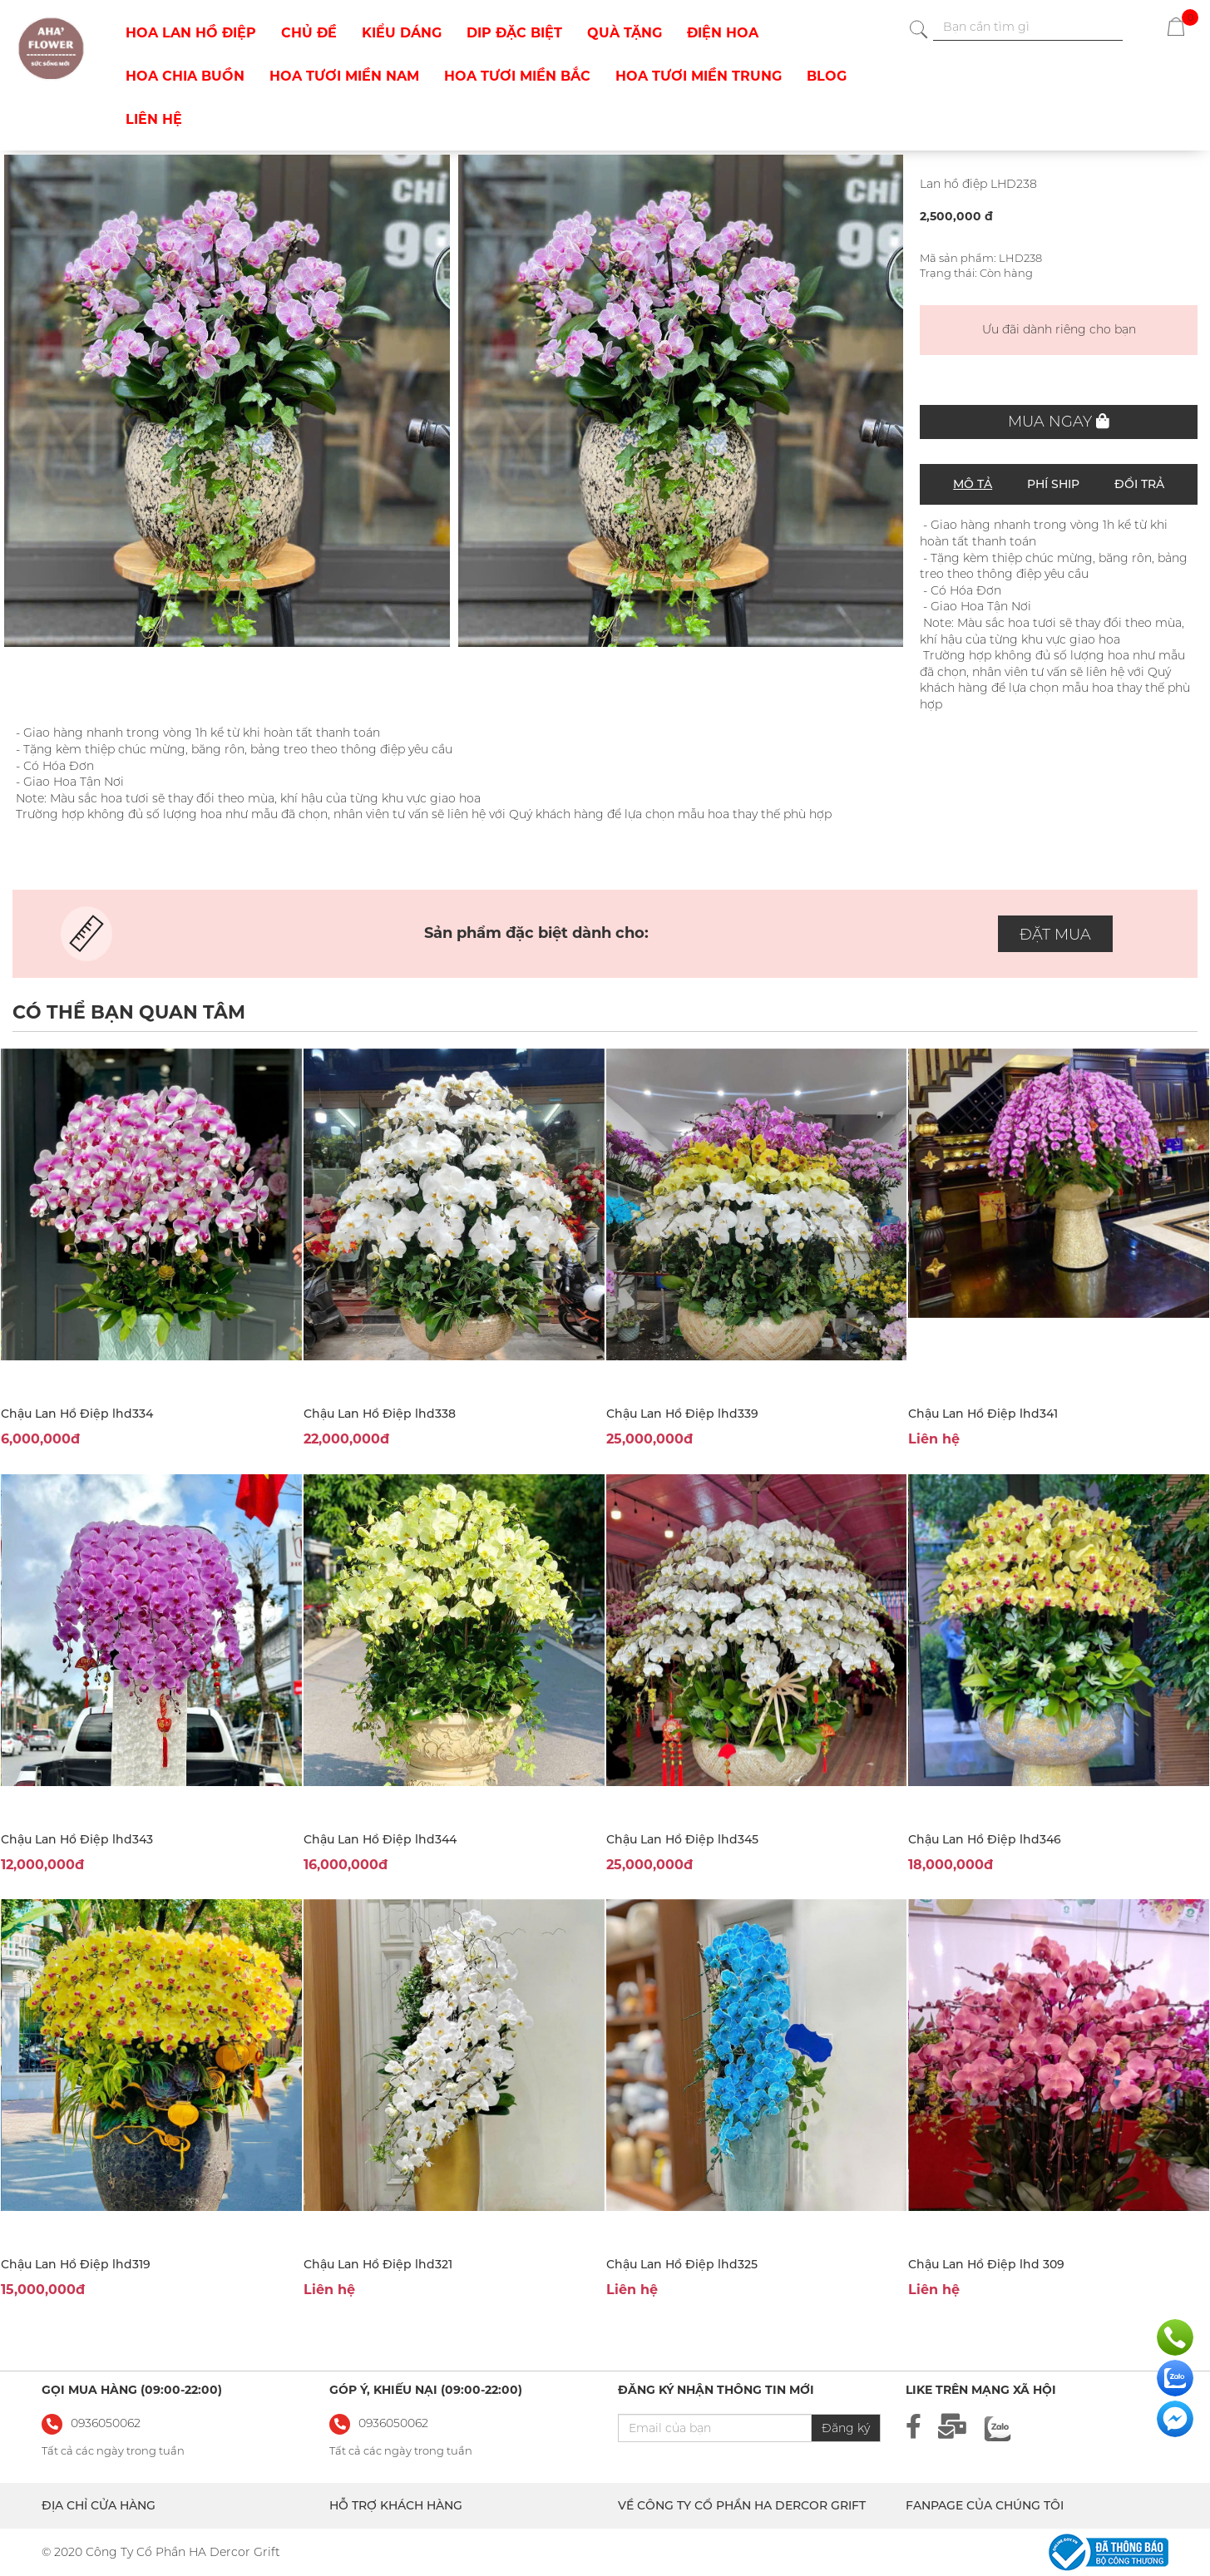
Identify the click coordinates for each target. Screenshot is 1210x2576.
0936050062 (393, 2423)
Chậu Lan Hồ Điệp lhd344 (380, 1839)
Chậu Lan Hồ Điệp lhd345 (682, 1839)
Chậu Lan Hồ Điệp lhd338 (380, 1413)
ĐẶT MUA (1055, 934)
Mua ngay (1058, 421)
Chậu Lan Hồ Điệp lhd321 (378, 2264)
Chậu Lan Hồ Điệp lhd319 (76, 2264)
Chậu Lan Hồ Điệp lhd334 (77, 1413)
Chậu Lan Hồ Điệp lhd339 (682, 1413)
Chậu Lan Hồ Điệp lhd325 (682, 2264)
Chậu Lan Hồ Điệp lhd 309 (986, 2264)
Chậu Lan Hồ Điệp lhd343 (77, 1839)
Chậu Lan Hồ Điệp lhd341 (983, 1413)
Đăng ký (846, 2428)
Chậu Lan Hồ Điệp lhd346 (984, 1839)
